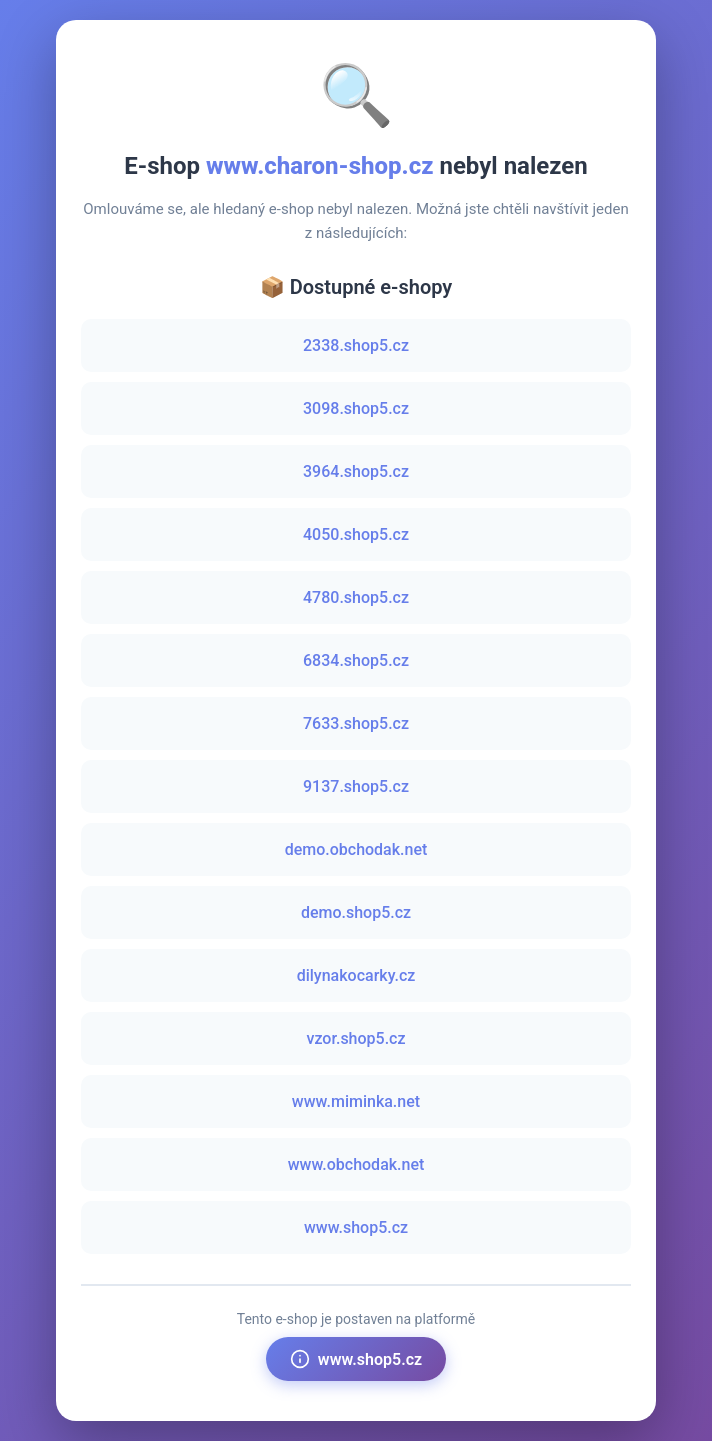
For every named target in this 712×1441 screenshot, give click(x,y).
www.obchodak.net (356, 1164)
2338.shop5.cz (356, 345)
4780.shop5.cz (356, 597)
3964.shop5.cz (356, 471)
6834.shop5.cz (356, 660)
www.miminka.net (356, 1101)
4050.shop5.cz (356, 534)
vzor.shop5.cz (355, 1038)
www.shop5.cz (356, 1227)
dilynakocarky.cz (356, 975)
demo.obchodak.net (356, 849)
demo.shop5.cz (356, 912)
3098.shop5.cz (356, 408)
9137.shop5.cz (356, 786)
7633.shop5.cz (356, 723)
